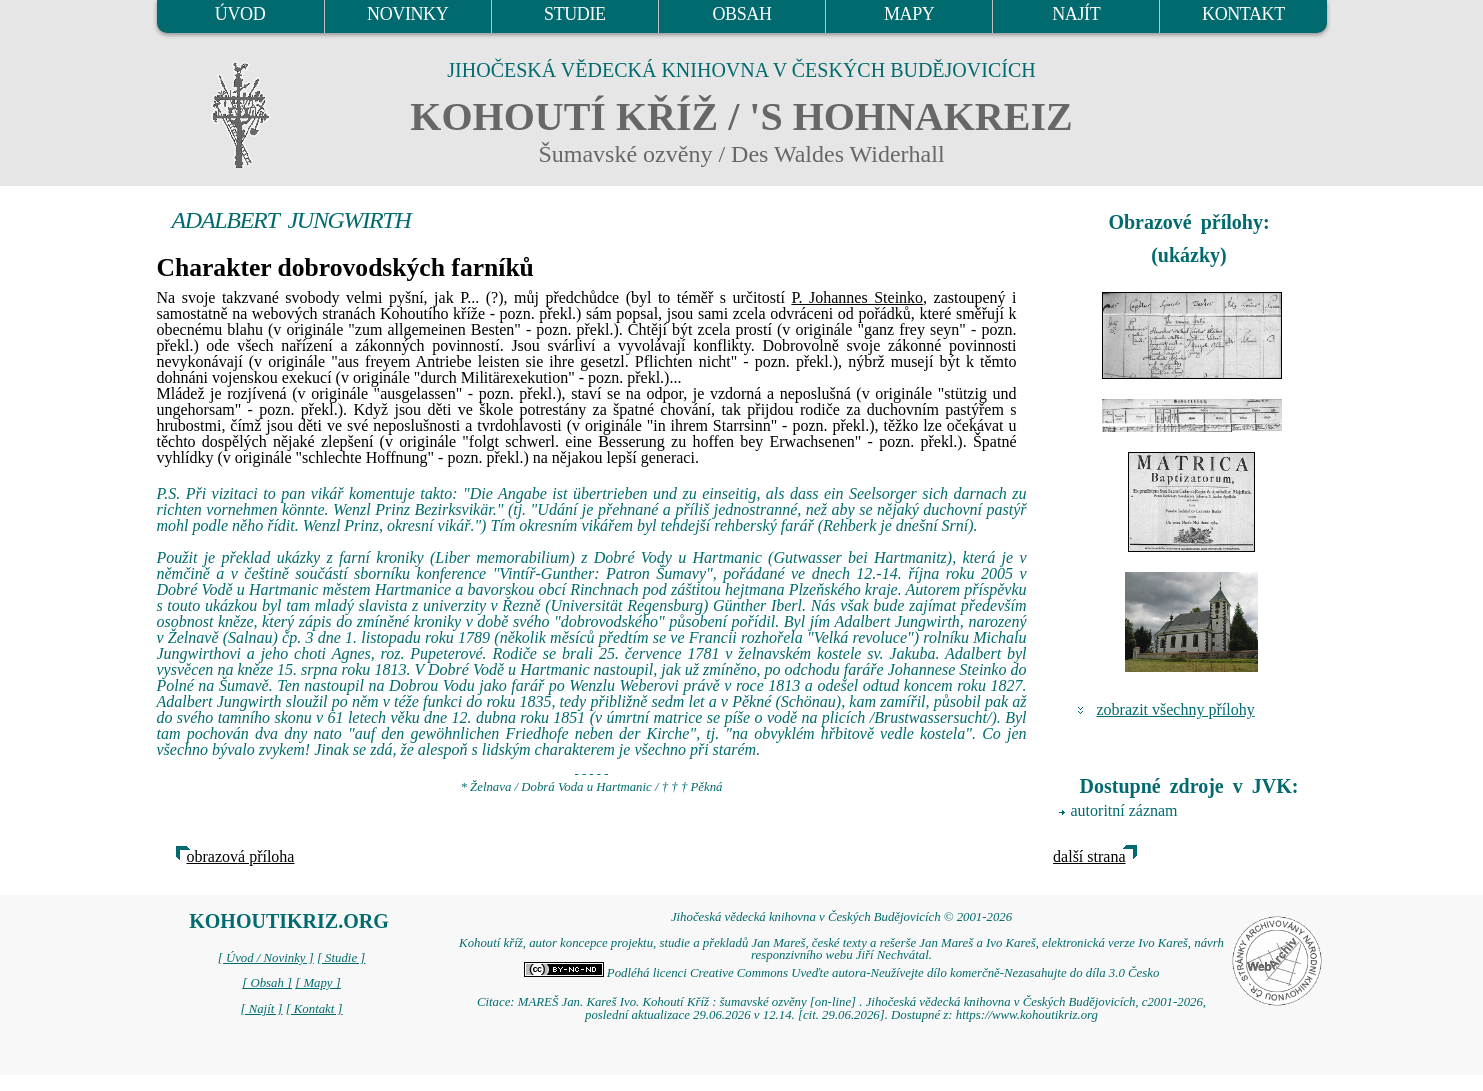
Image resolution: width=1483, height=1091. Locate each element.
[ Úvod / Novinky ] (266, 958)
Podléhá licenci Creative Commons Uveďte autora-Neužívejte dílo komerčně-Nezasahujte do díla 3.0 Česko (842, 973)
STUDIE (575, 14)
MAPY (909, 14)
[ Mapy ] (318, 983)
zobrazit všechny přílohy (1176, 709)
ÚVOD (240, 14)
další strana (1089, 856)
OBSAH (741, 14)
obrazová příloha (241, 856)
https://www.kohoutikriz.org (1027, 1015)
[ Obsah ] (267, 983)
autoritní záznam (1124, 810)
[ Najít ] (261, 1009)
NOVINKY (407, 14)
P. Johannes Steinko (857, 297)
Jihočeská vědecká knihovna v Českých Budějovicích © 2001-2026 (841, 917)
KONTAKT (1243, 14)
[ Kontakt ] (314, 1009)
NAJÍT (1076, 14)
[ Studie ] (341, 958)
